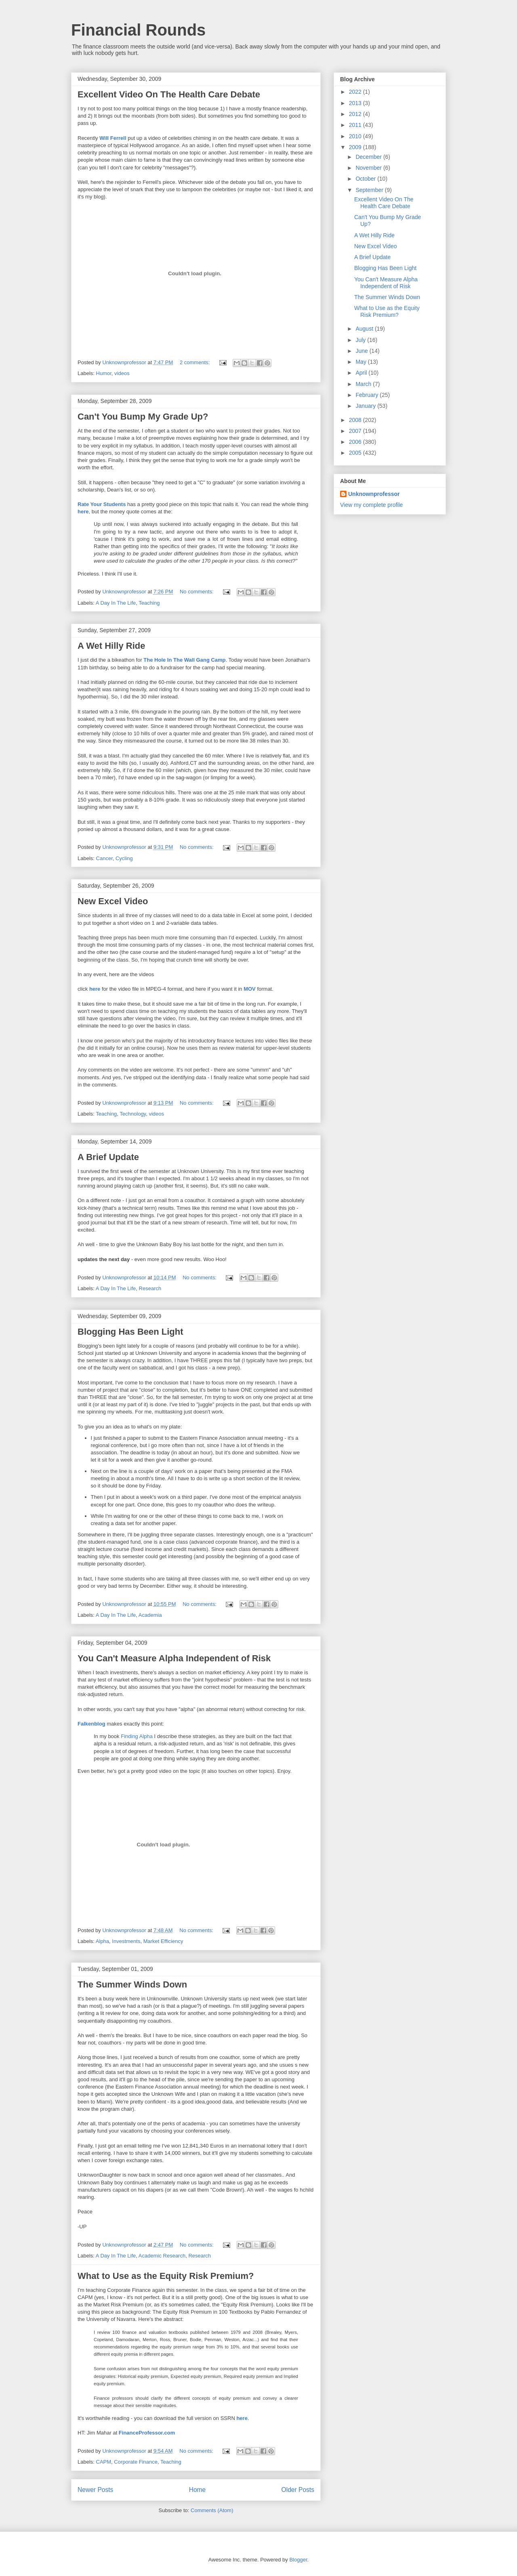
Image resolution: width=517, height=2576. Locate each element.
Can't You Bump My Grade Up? (143, 416)
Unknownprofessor (374, 494)
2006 (356, 442)
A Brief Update (108, 1157)
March (364, 384)
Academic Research (162, 2256)
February (367, 395)
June (362, 351)
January (366, 406)
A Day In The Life (116, 603)
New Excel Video (113, 901)
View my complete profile (371, 505)
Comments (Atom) (212, 2510)
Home (197, 2489)
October (366, 178)
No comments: (197, 592)
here (83, 511)
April (361, 372)
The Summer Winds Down (132, 1984)
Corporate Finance (136, 2462)
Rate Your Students (102, 504)
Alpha (102, 1941)
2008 (356, 420)
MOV (250, 989)
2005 (356, 452)
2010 (356, 136)
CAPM (103, 2462)
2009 (356, 147)
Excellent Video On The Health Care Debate (169, 94)
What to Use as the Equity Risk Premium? (166, 2276)
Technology (133, 1114)
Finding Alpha (137, 1736)
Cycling (124, 858)
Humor (103, 373)
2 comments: (195, 362)
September (370, 190)
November (369, 168)
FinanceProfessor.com (147, 2433)
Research (150, 1288)
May (361, 362)
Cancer (104, 858)
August (364, 328)
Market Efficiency (163, 1941)
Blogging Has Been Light (130, 1332)
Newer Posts (95, 2489)
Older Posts (298, 2489)
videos (122, 373)
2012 (356, 114)
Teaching (149, 603)
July (361, 340)
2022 (356, 92)
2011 (356, 125)
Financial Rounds (138, 30)
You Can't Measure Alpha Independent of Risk (174, 1658)
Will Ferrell (112, 138)
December (369, 157)
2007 (356, 431)
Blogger (298, 2560)
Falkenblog (91, 1724)
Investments (126, 1941)
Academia (150, 1615)
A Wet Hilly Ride (111, 646)
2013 (356, 103)
